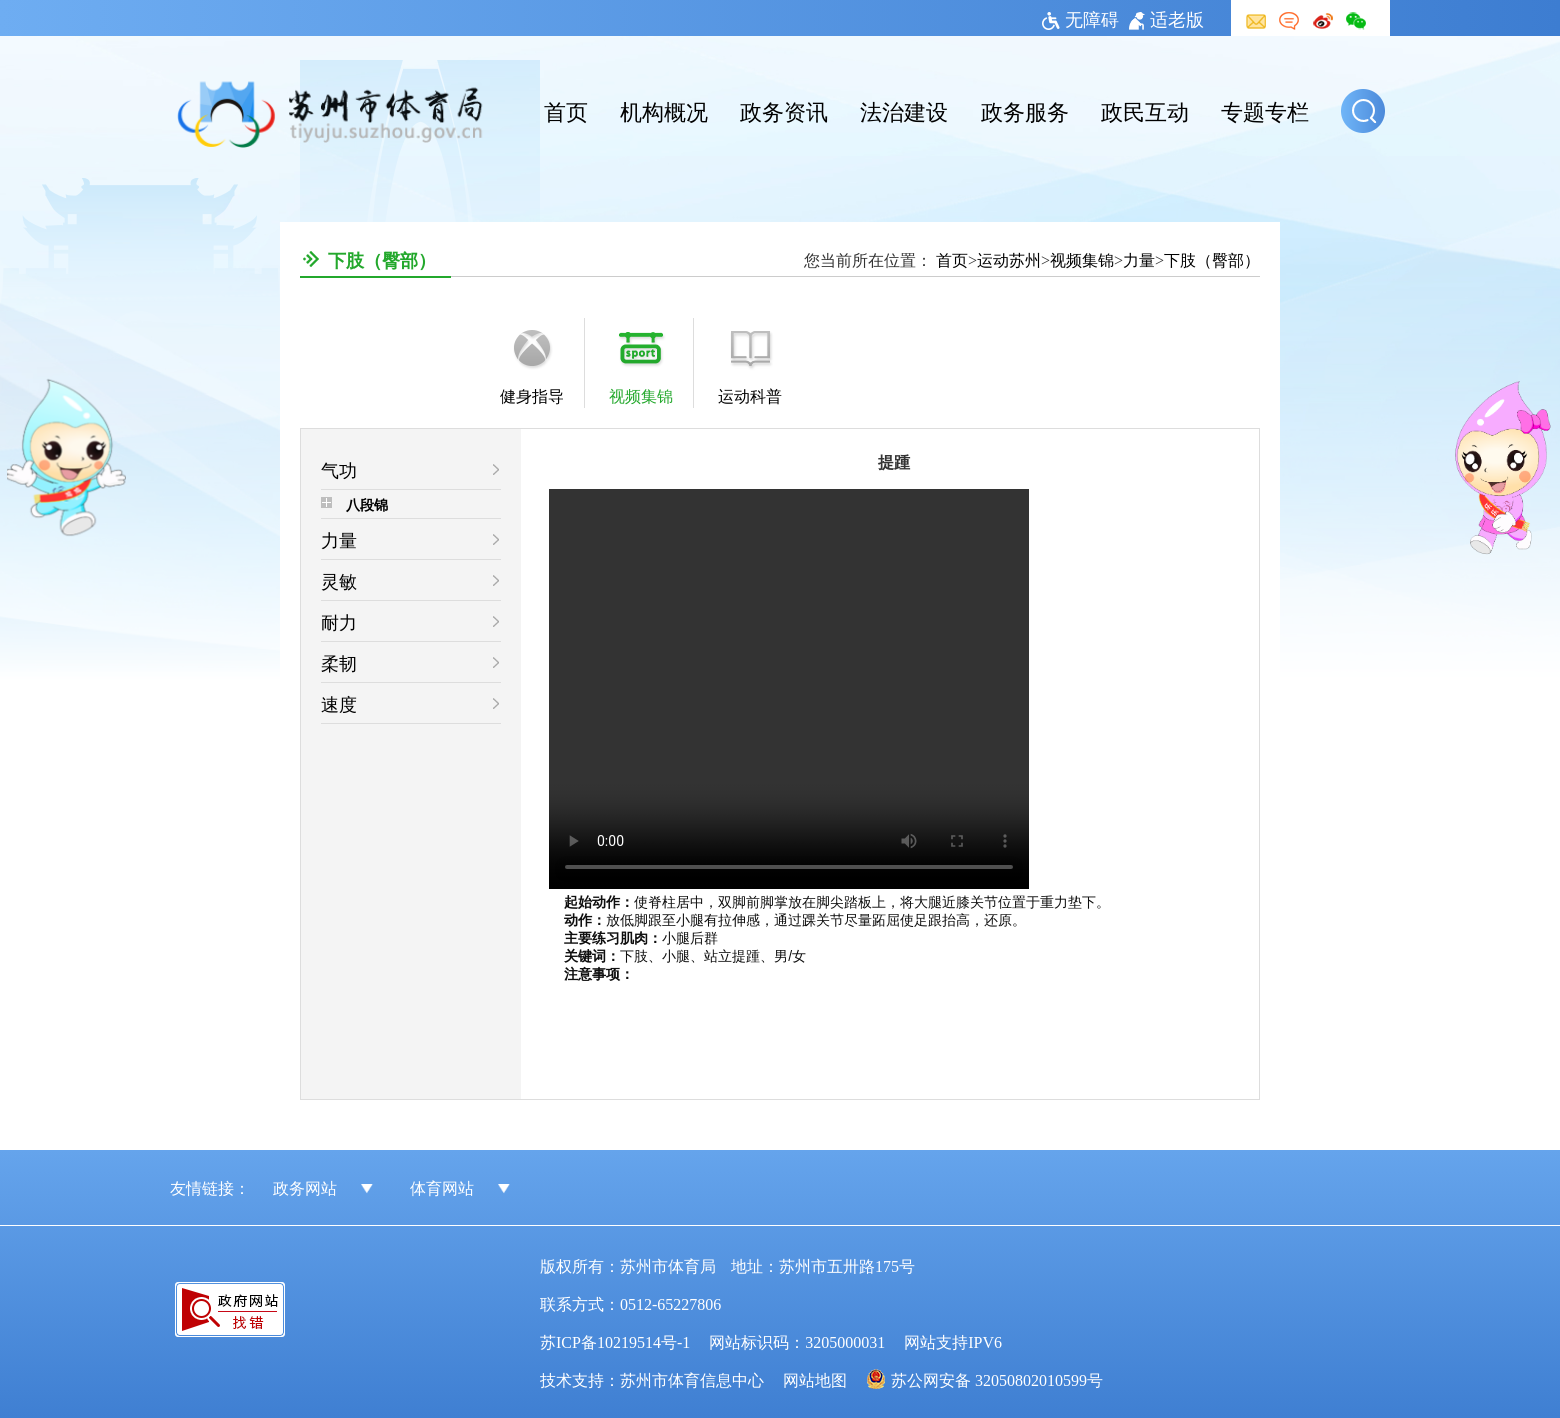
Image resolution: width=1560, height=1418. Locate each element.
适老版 (1166, 18)
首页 (566, 110)
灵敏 (339, 580)
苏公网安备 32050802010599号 (997, 1379)
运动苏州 (1009, 259)
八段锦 (367, 504)
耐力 (339, 621)
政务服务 (1025, 110)
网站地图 (815, 1379)
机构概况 (664, 110)
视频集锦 (1082, 259)
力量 (1139, 259)
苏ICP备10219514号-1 (615, 1341)
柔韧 (339, 662)
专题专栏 (1265, 110)
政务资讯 (784, 110)
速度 (339, 703)
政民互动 (1145, 110)
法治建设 (904, 110)
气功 (339, 469)
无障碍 (1080, 18)
